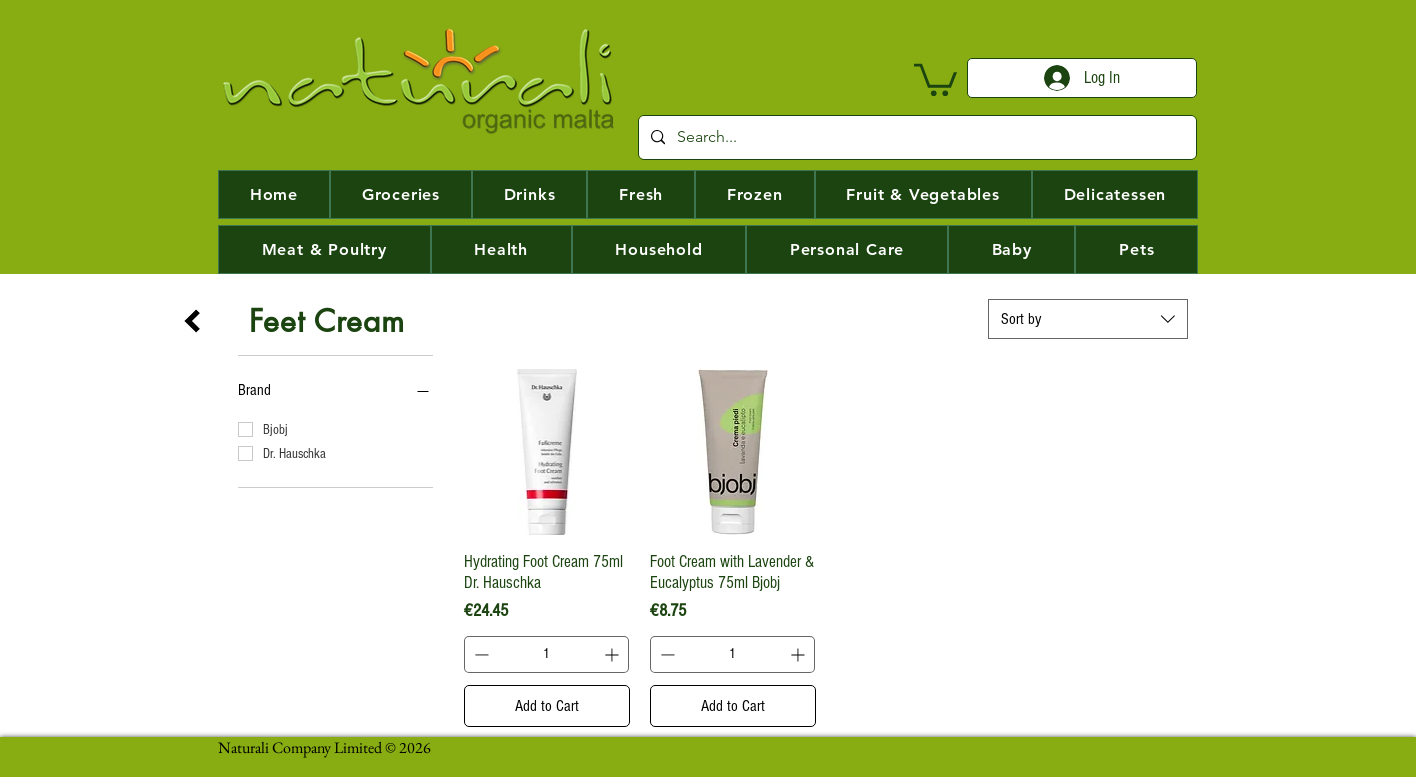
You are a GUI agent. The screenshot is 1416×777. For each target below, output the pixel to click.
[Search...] (915, 137)
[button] (935, 78)
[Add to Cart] (547, 706)
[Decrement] (479, 654)
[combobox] (1088, 319)
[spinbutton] (546, 654)
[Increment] (613, 654)
